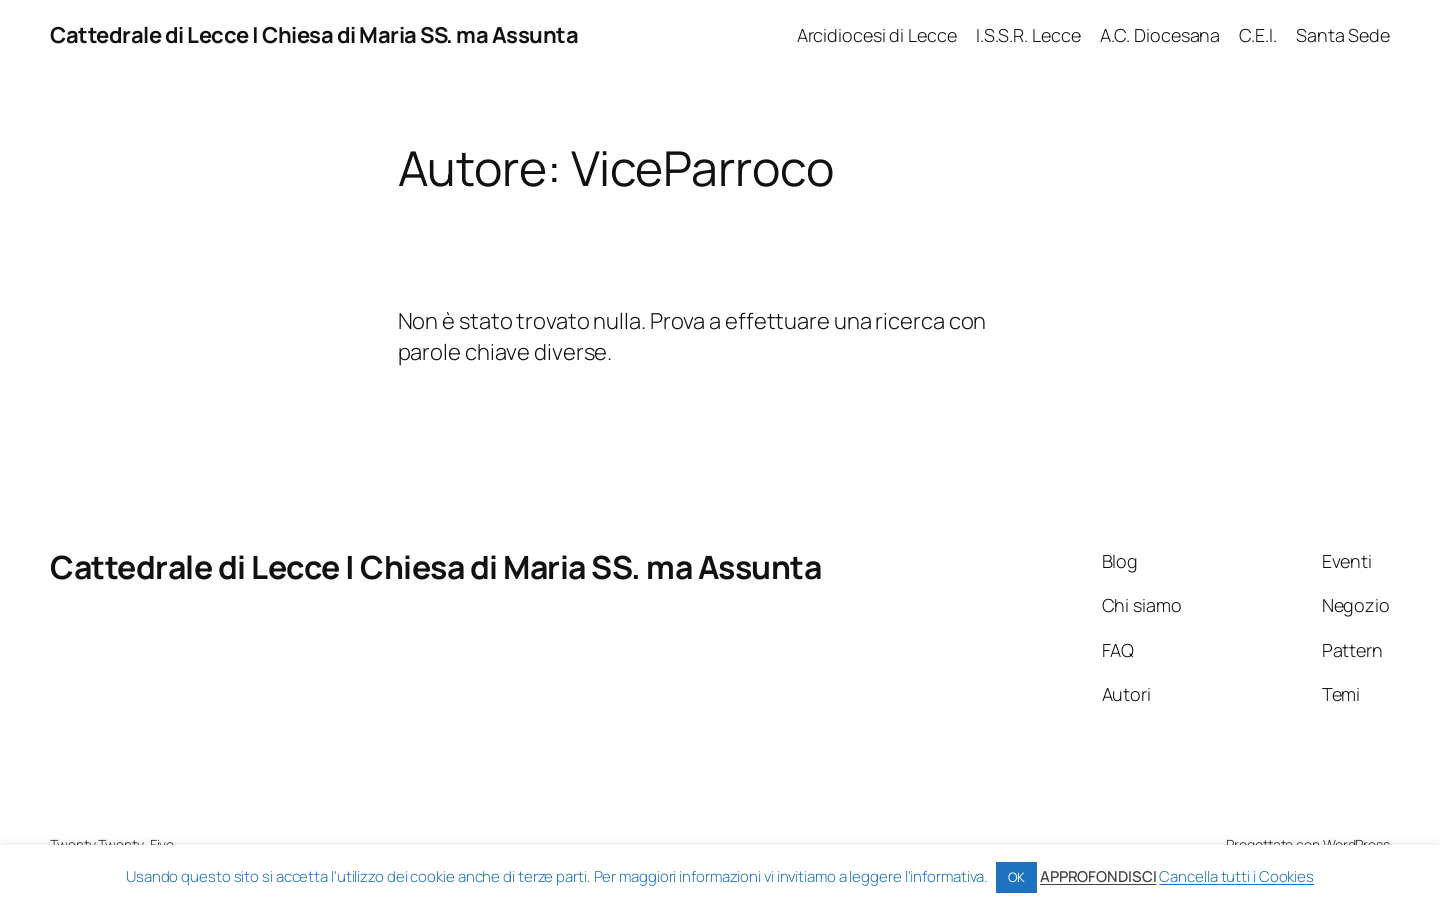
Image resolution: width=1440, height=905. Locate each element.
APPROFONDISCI (1098, 876)
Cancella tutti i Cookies (1236, 876)
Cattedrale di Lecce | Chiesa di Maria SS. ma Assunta (314, 35)
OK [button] (1016, 877)
